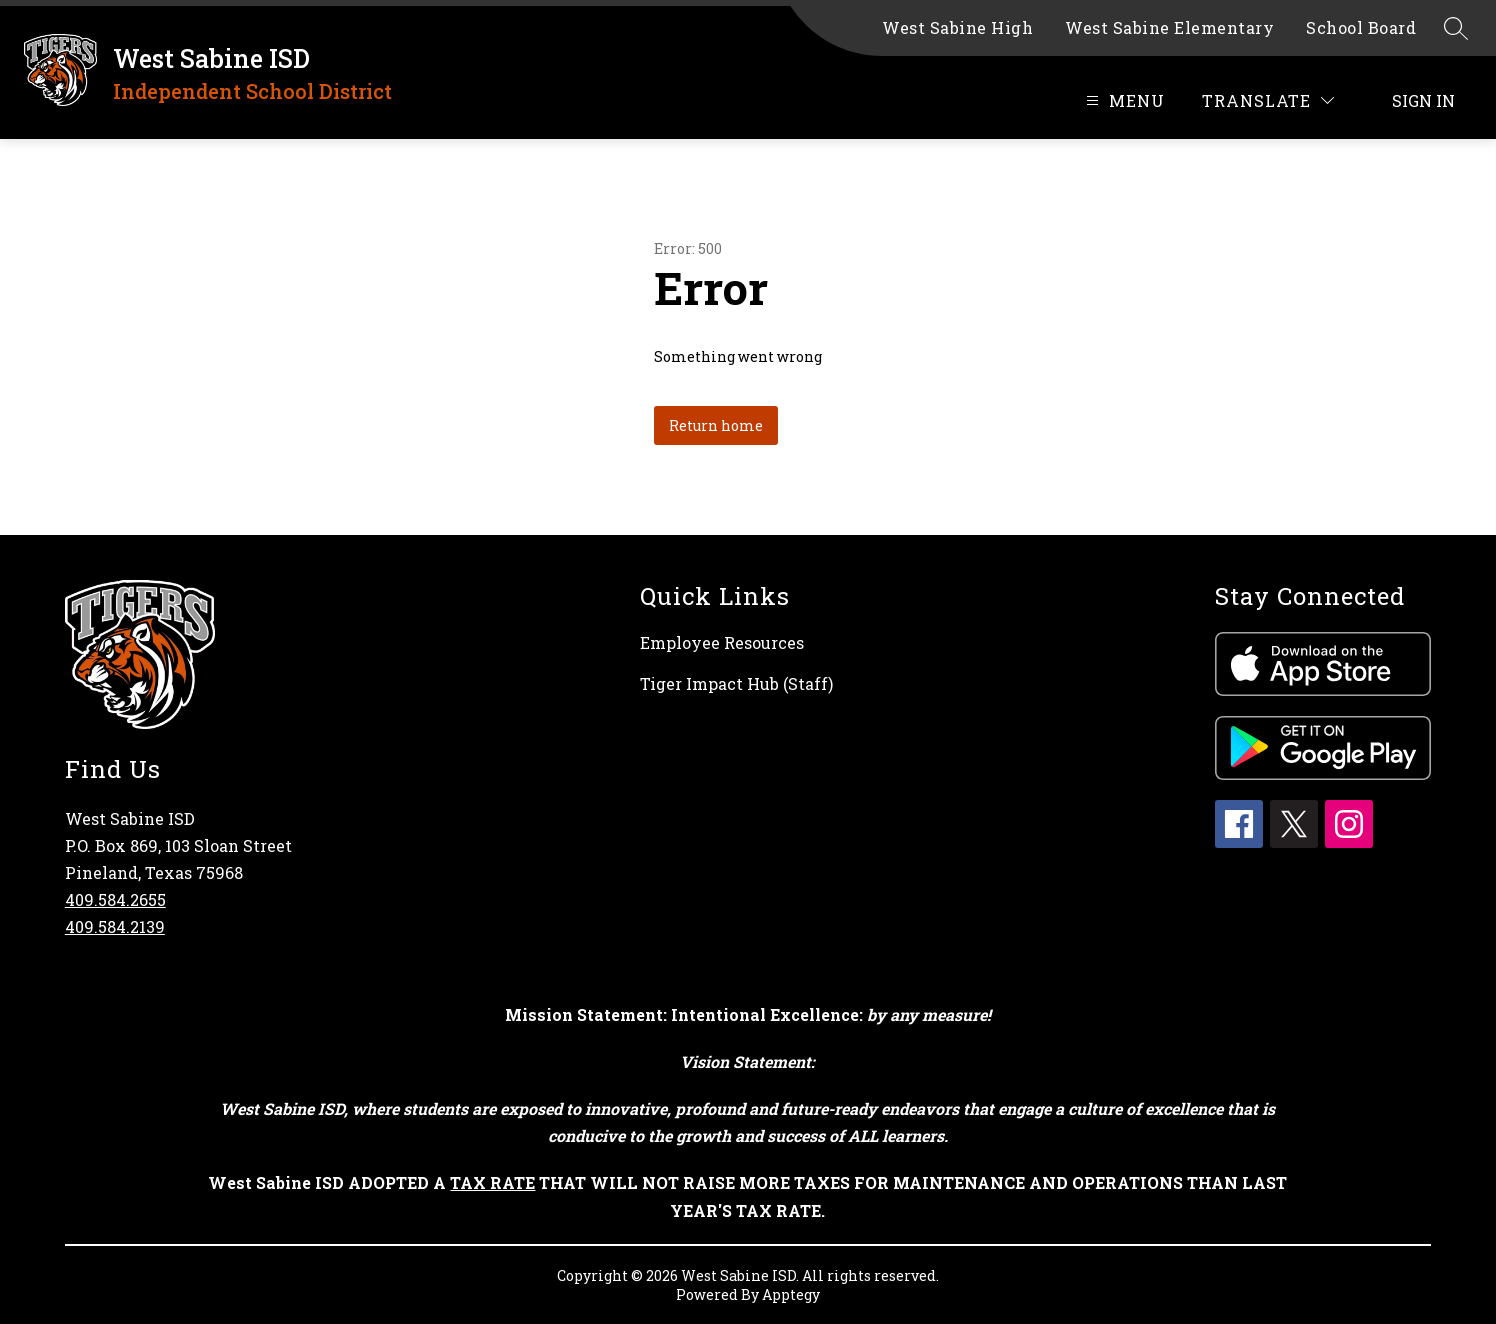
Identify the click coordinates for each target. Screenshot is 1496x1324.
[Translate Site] (1268, 100)
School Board (1361, 27)
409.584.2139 (115, 926)
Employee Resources (722, 642)
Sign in (1423, 100)
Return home (716, 425)
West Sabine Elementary (1169, 27)
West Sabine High (957, 27)
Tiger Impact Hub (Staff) (736, 683)
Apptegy (791, 1294)
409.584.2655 (115, 899)
